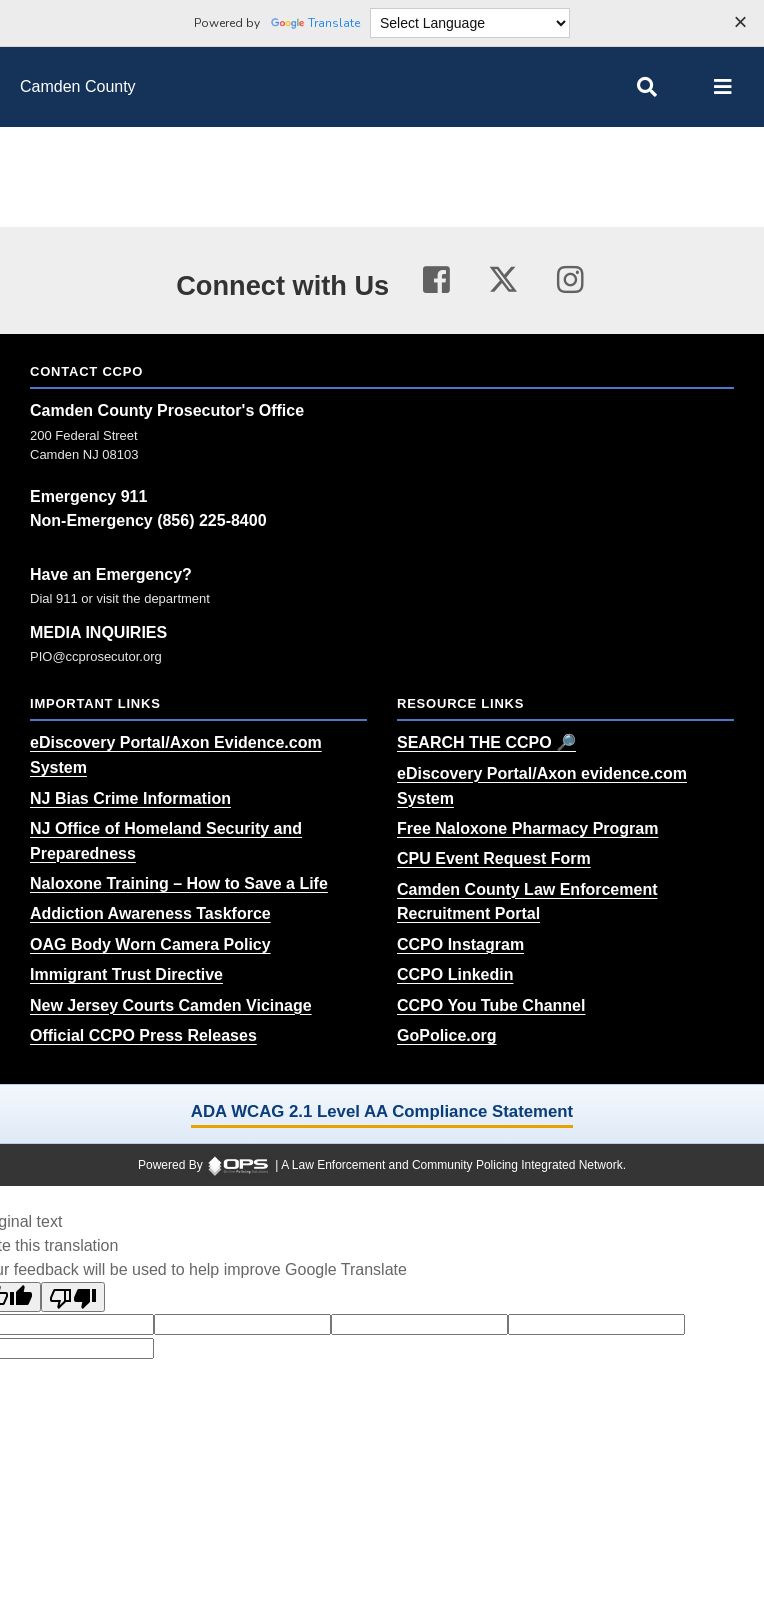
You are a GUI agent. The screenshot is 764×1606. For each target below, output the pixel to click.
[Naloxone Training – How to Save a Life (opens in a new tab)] (179, 883)
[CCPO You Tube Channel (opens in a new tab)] (491, 1005)
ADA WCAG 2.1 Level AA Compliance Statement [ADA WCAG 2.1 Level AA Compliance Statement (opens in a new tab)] (382, 1111)
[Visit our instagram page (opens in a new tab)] (570, 280)
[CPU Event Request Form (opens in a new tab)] (494, 858)
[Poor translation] (73, 1297)
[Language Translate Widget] (470, 23)
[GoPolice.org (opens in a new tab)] (447, 1035)
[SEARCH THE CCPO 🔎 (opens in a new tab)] (486, 742)
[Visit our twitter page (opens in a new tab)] (503, 276)
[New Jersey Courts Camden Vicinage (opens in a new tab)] (171, 1005)
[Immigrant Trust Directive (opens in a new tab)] (126, 974)
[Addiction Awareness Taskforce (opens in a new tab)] (150, 913)
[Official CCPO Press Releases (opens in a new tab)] (143, 1035)
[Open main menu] (723, 87)
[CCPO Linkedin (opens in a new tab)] (455, 974)
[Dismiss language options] (740, 24)
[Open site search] (647, 87)
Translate (315, 23)
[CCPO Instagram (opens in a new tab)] (460, 944)
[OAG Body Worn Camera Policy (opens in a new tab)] (150, 944)
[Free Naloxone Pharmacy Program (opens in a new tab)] (527, 828)
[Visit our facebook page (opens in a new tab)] (436, 280)
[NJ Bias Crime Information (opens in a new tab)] (130, 798)
